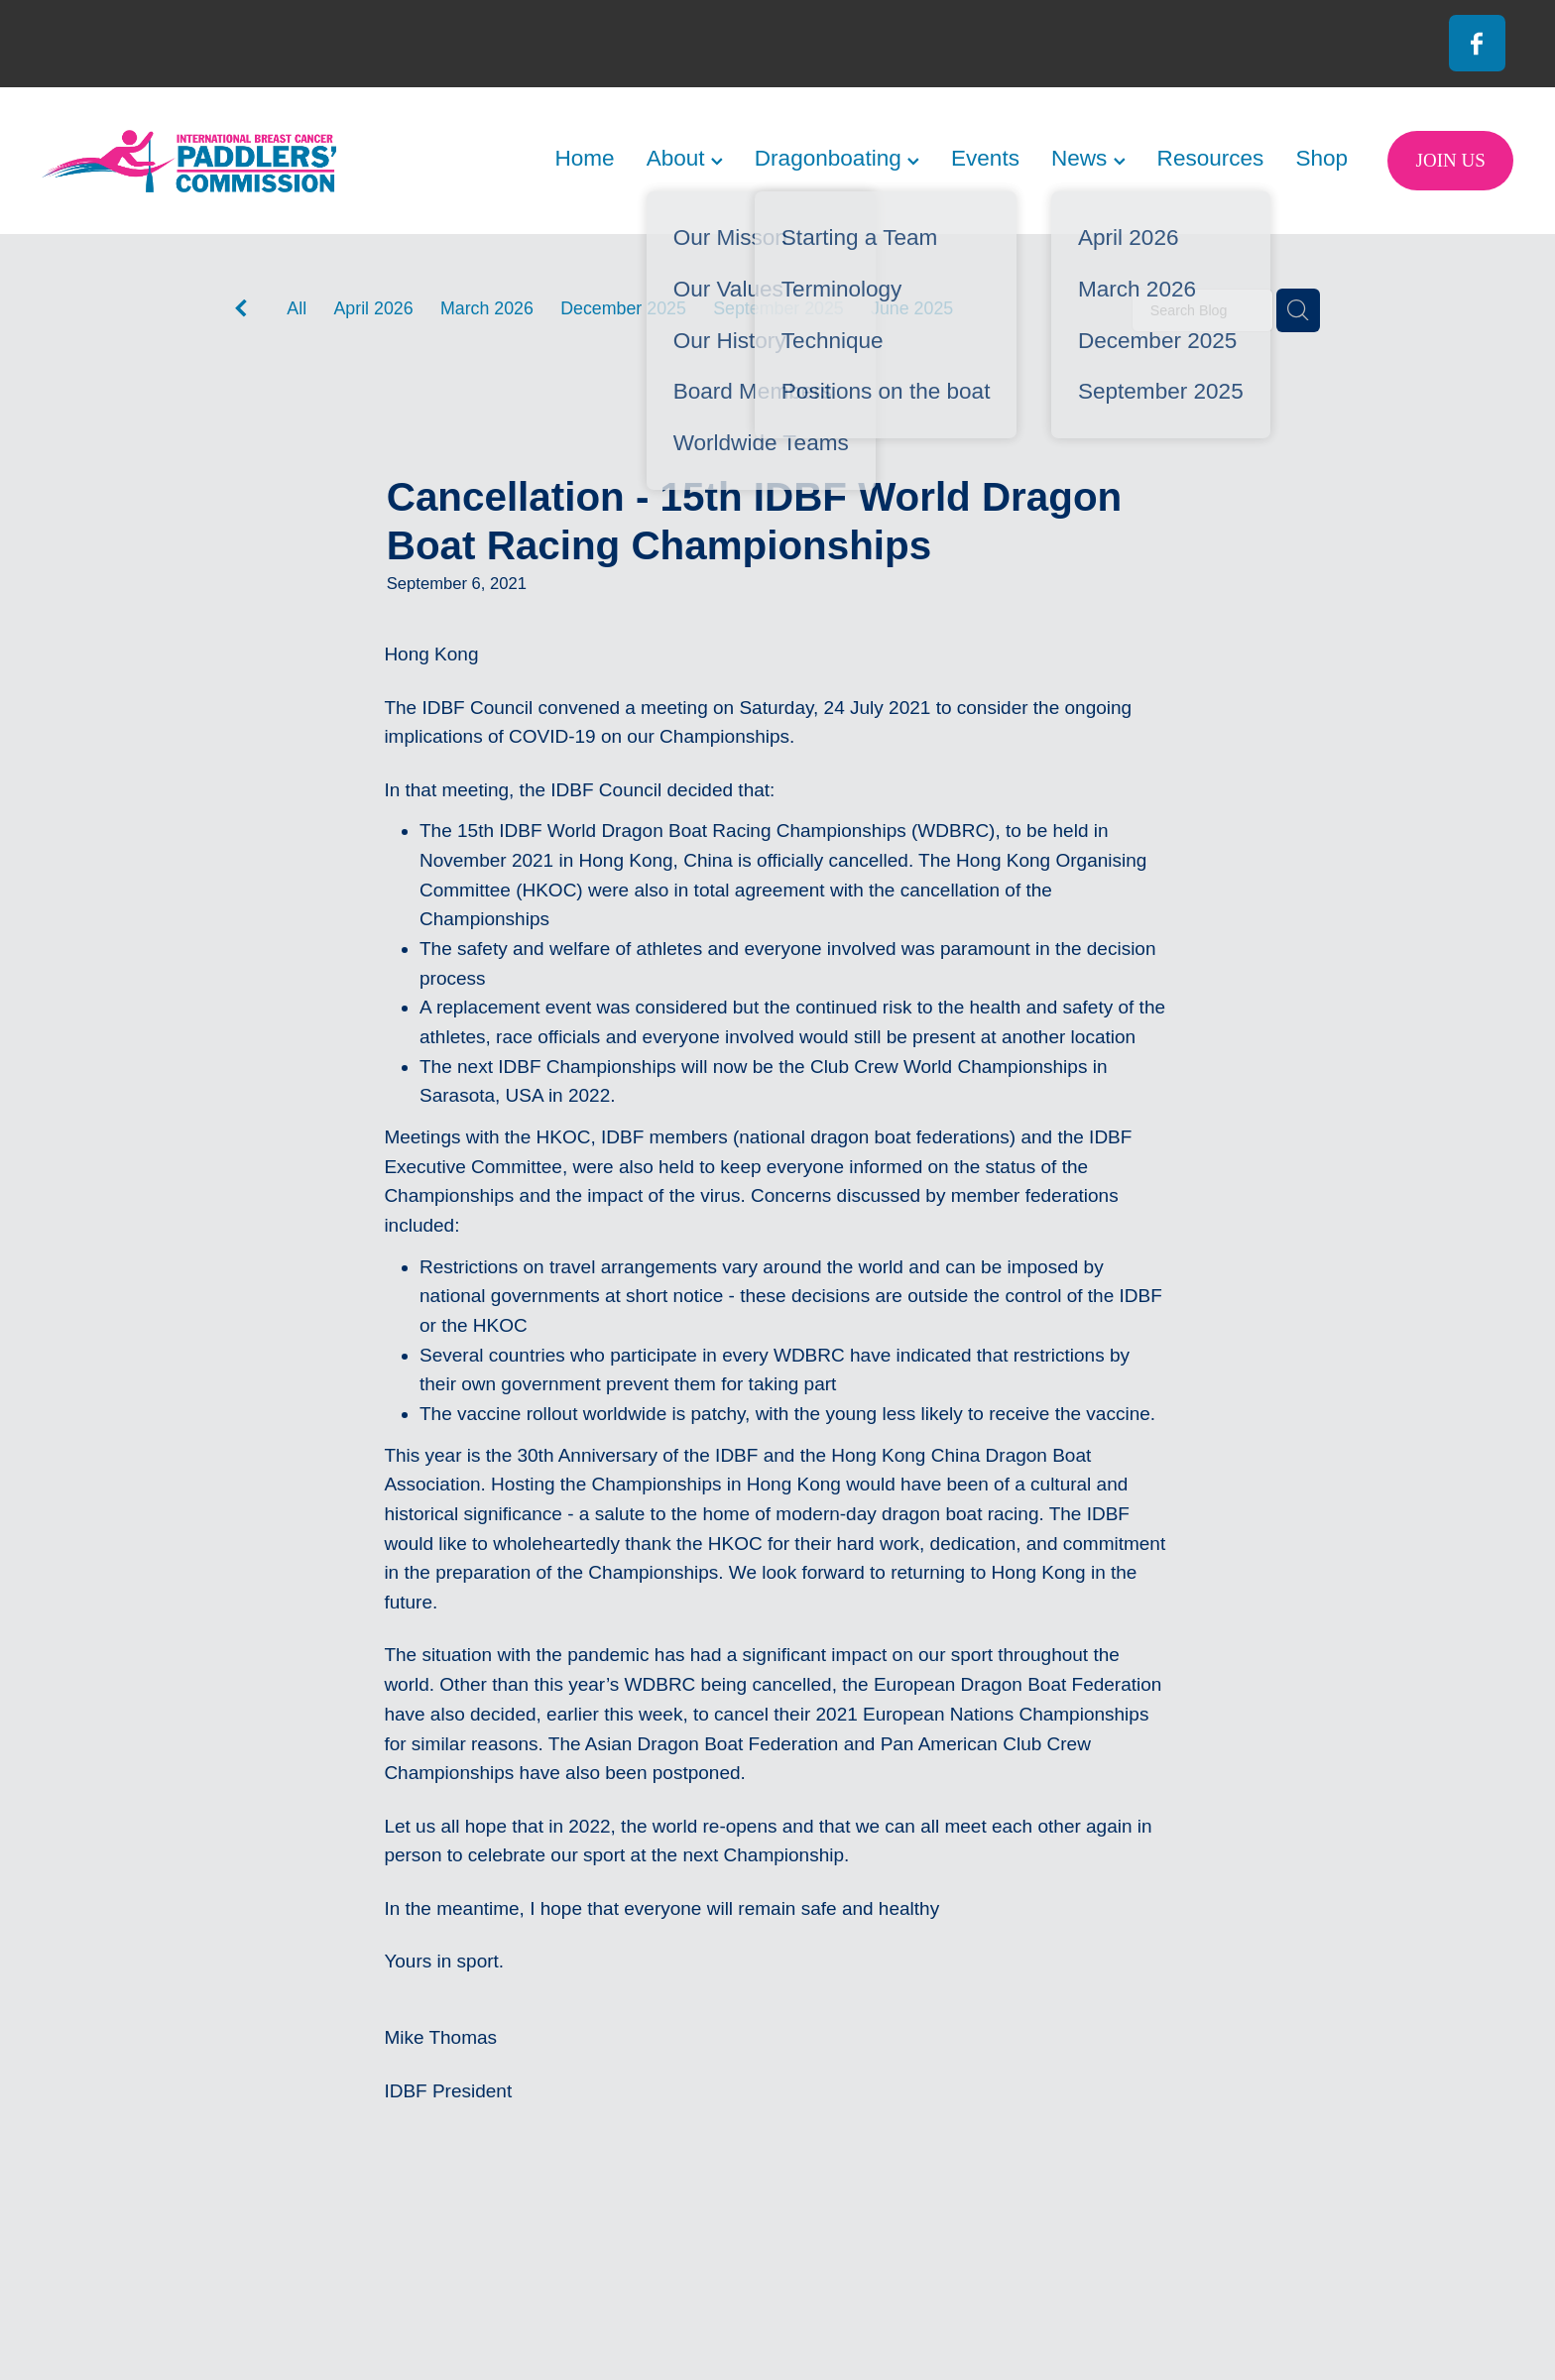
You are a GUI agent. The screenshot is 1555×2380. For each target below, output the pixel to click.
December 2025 (623, 308)
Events (985, 158)
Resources (1210, 158)
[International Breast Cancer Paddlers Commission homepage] (189, 161)
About (685, 158)
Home (584, 158)
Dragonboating (837, 158)
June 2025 (912, 308)
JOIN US (1451, 160)
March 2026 (487, 308)
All (296, 308)
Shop (1321, 158)
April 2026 (373, 308)
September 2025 (778, 308)
